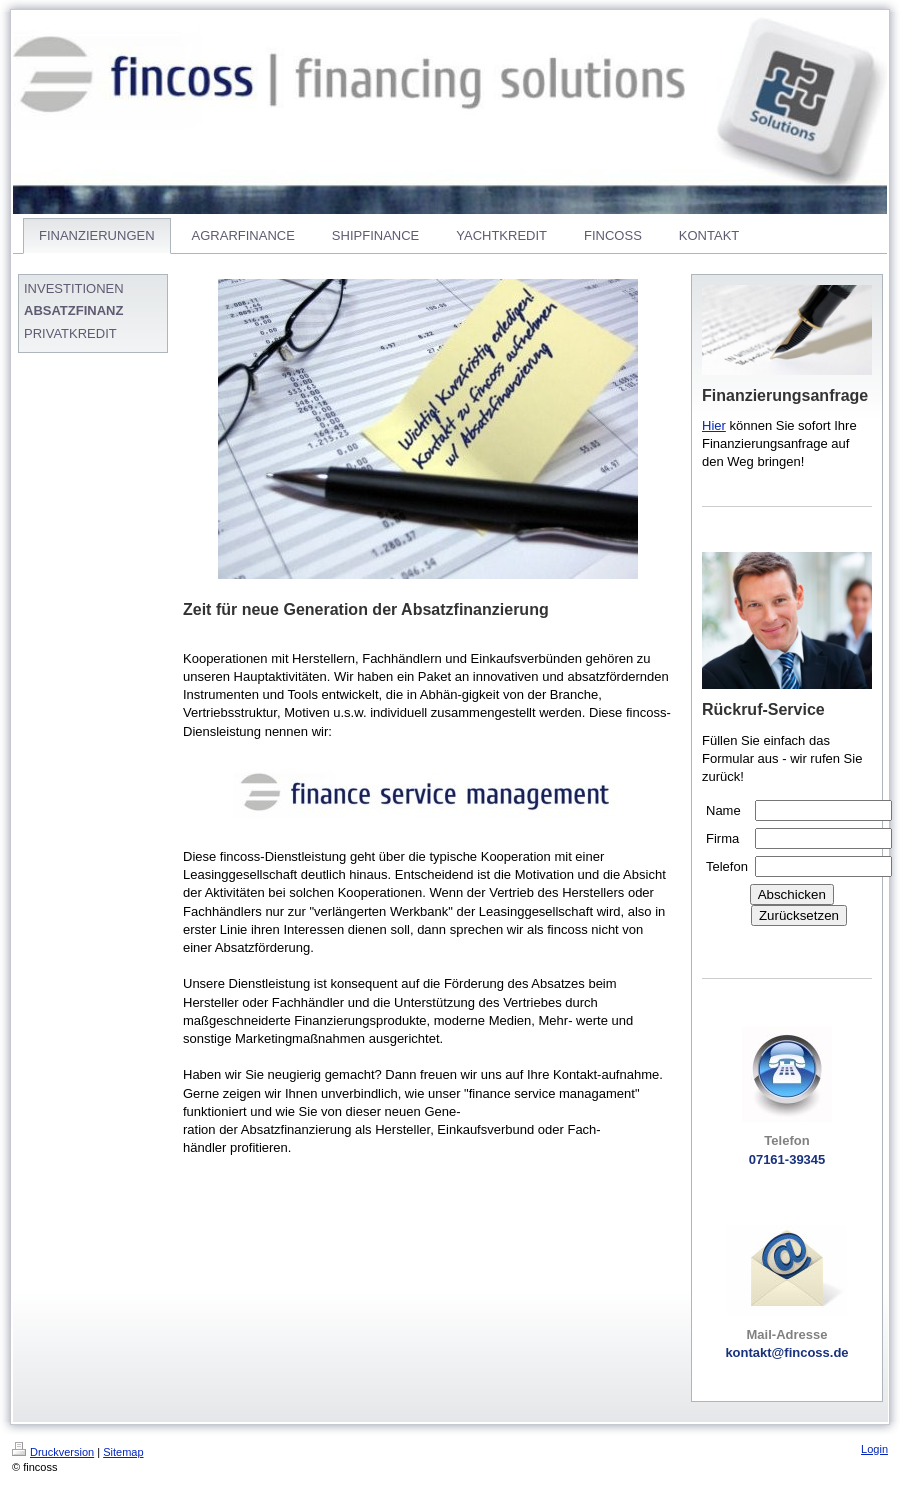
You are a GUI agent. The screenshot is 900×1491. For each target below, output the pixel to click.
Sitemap (123, 1452)
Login (874, 1449)
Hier (714, 425)
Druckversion (53, 1452)
